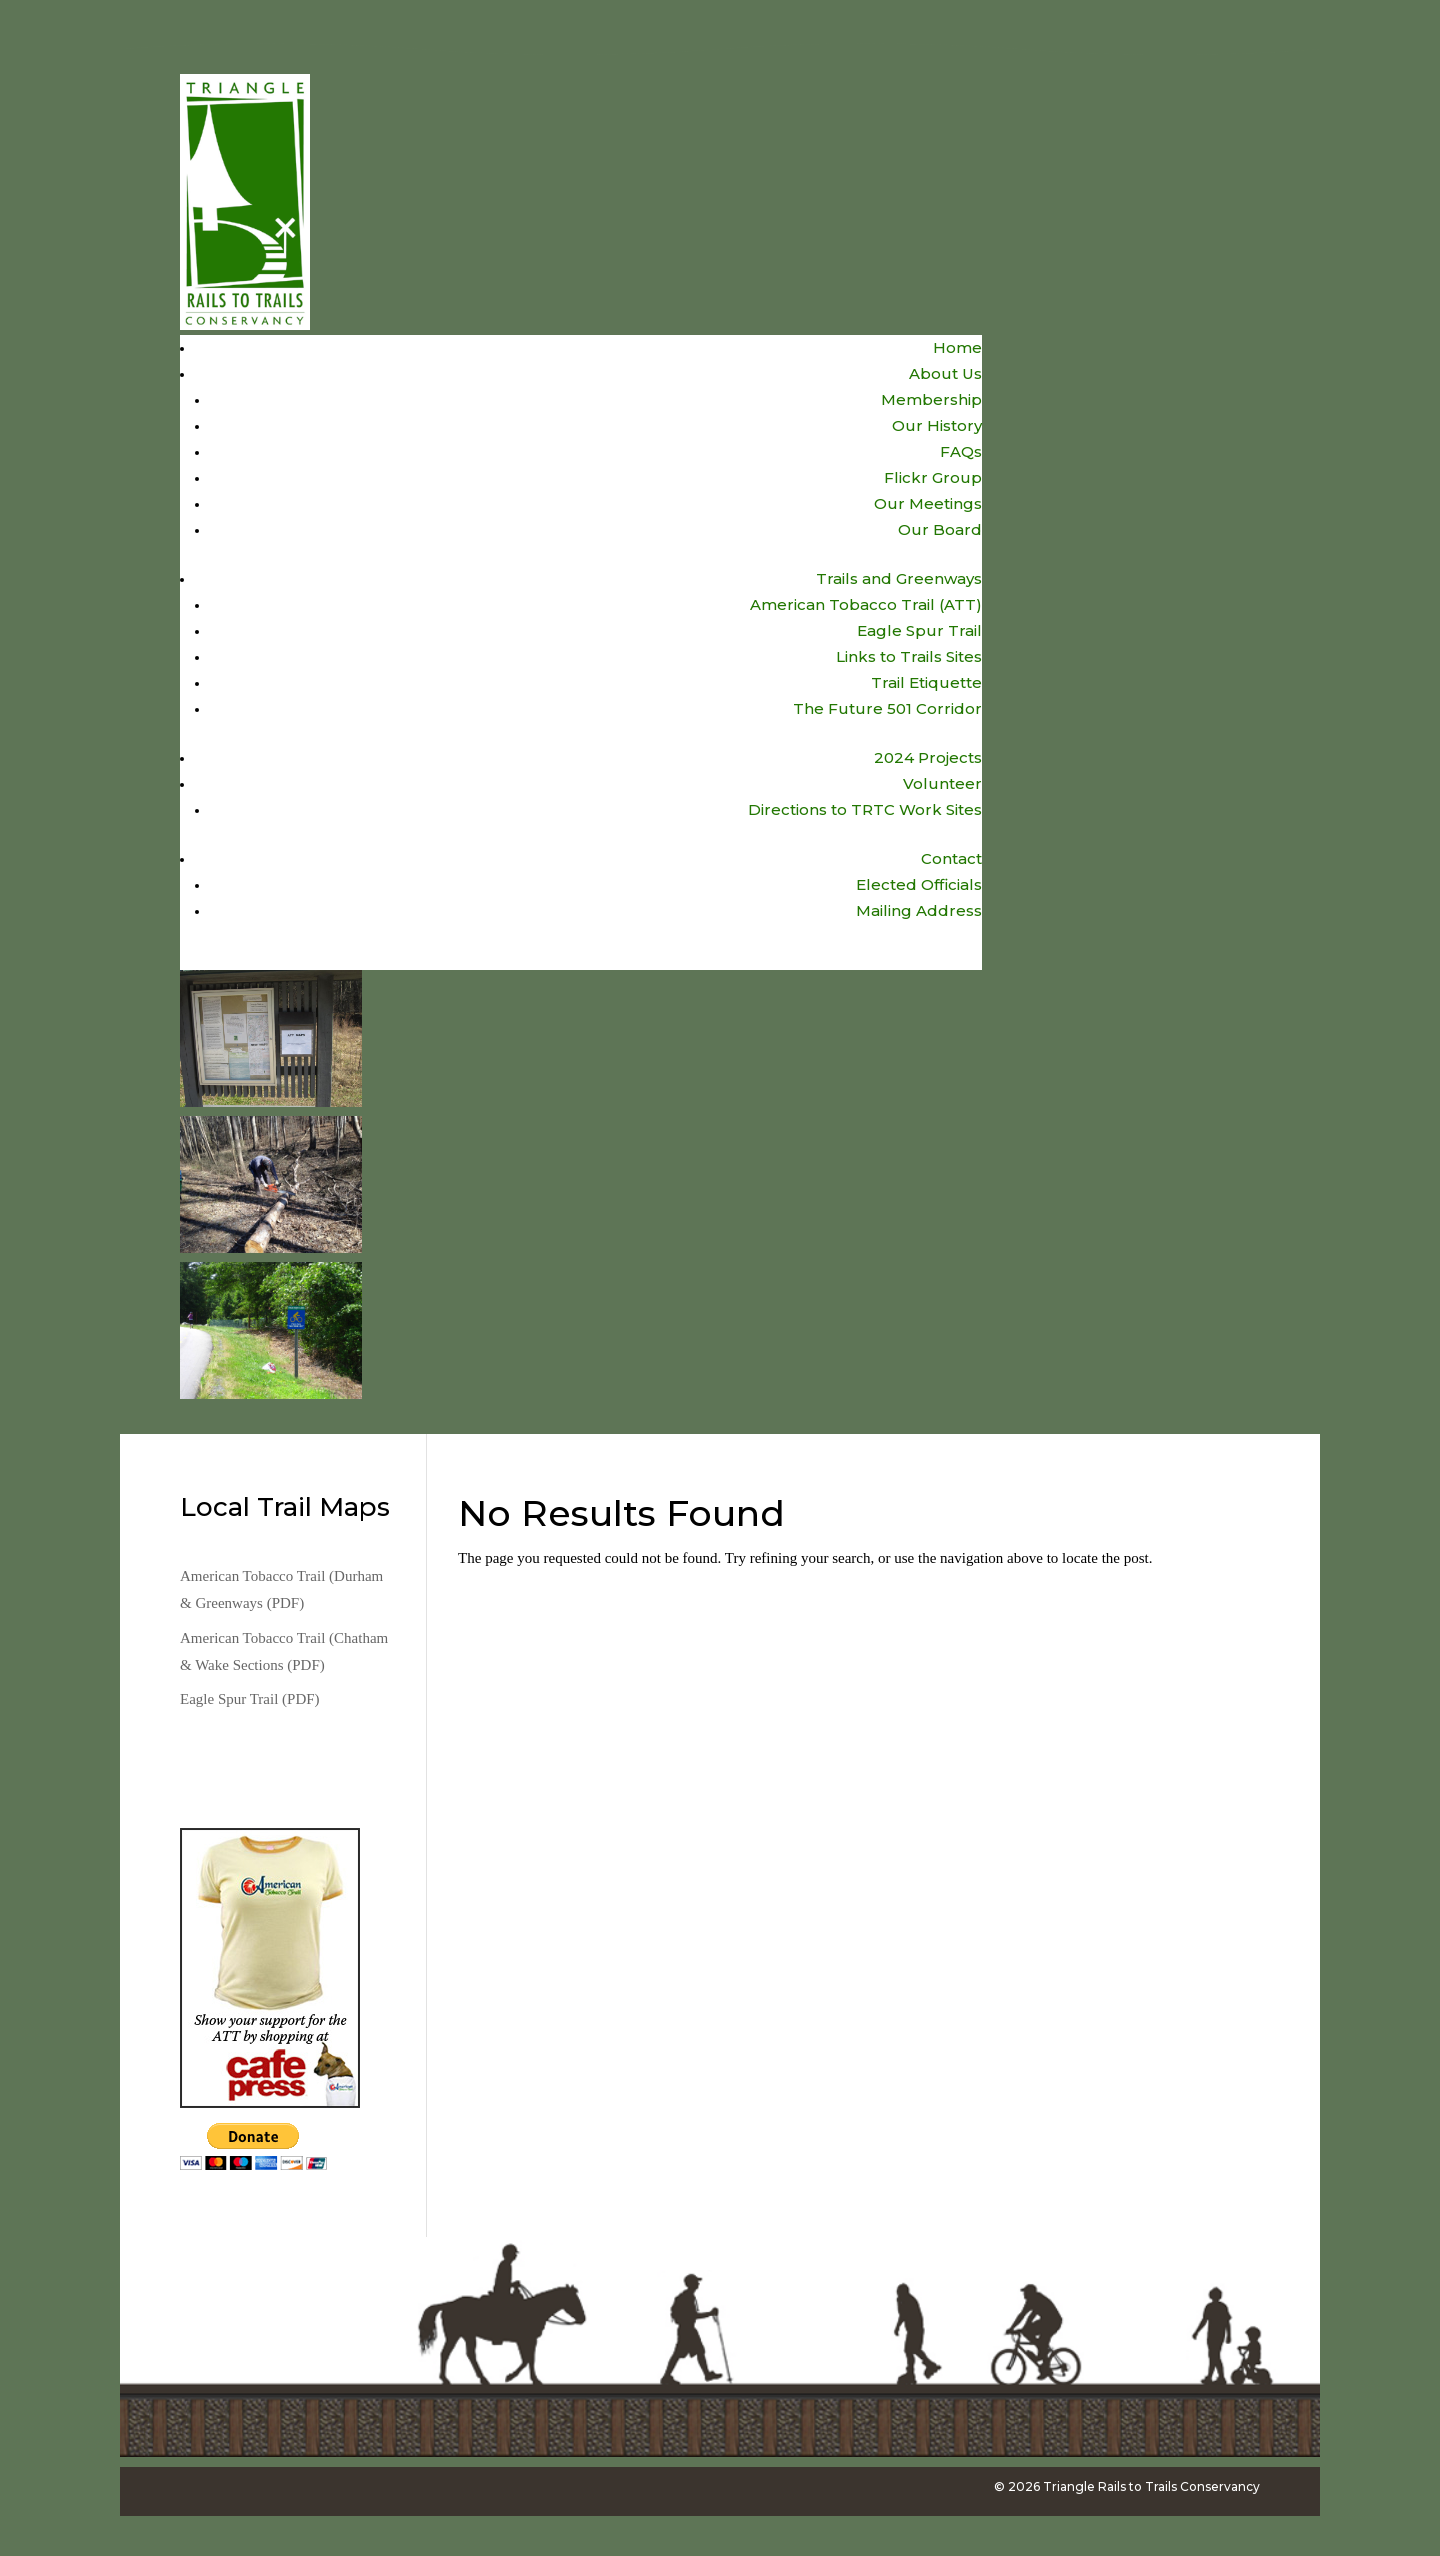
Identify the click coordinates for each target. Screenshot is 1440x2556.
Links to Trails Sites (909, 656)
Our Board (940, 529)
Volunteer (942, 783)
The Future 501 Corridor (887, 708)
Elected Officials (919, 884)
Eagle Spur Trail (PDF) (250, 1699)
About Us (945, 373)
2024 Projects (928, 757)
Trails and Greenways (899, 578)
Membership (931, 399)
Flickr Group (933, 477)
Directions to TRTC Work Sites (865, 809)
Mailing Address (919, 910)
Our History (937, 425)
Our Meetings (928, 503)
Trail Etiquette (926, 682)
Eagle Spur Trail (919, 630)
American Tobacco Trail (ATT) (866, 604)
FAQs (961, 451)
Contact (951, 858)
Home (957, 347)
